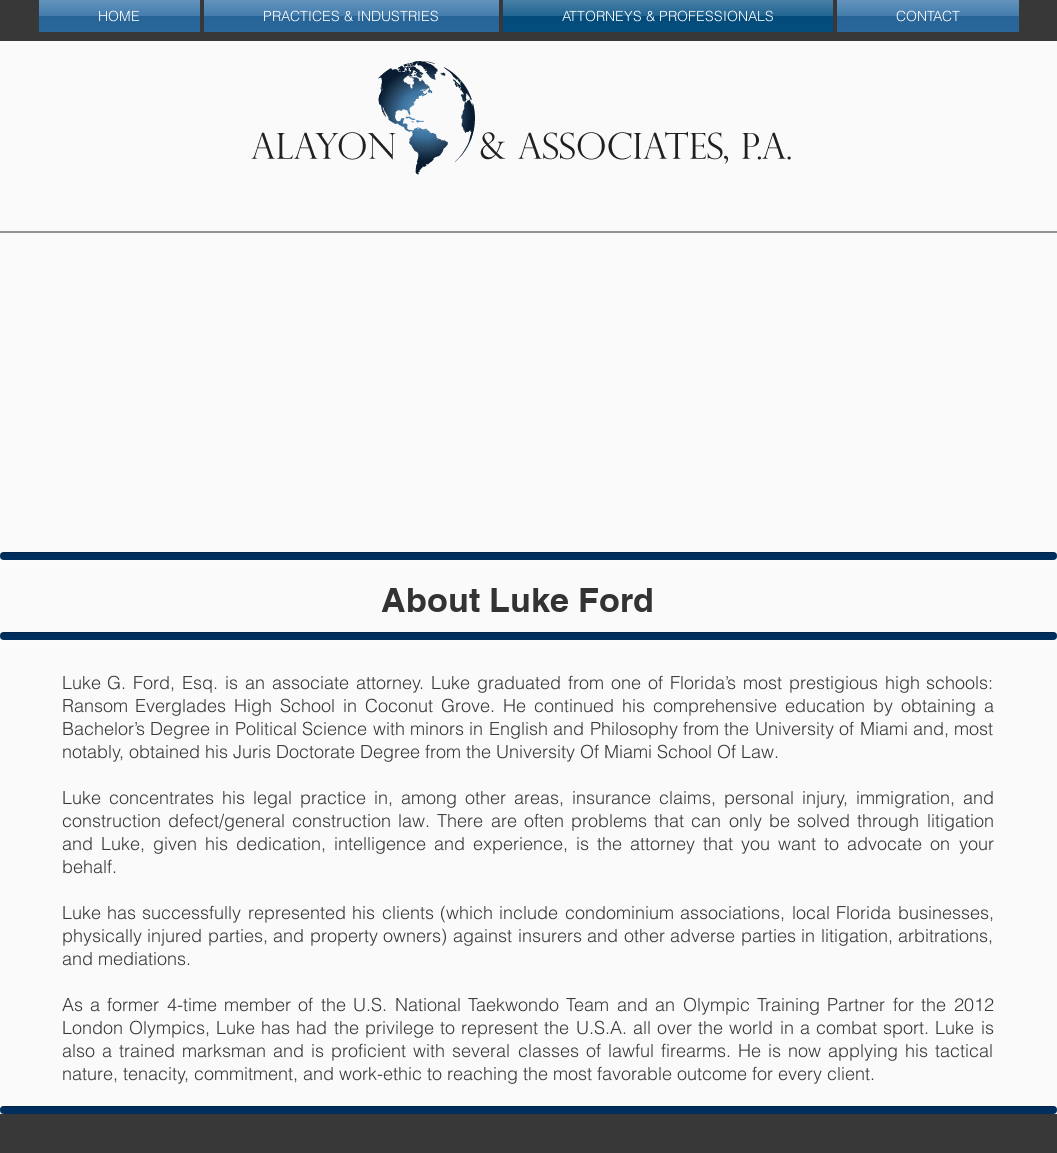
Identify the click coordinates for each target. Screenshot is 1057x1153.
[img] (529, 392)
